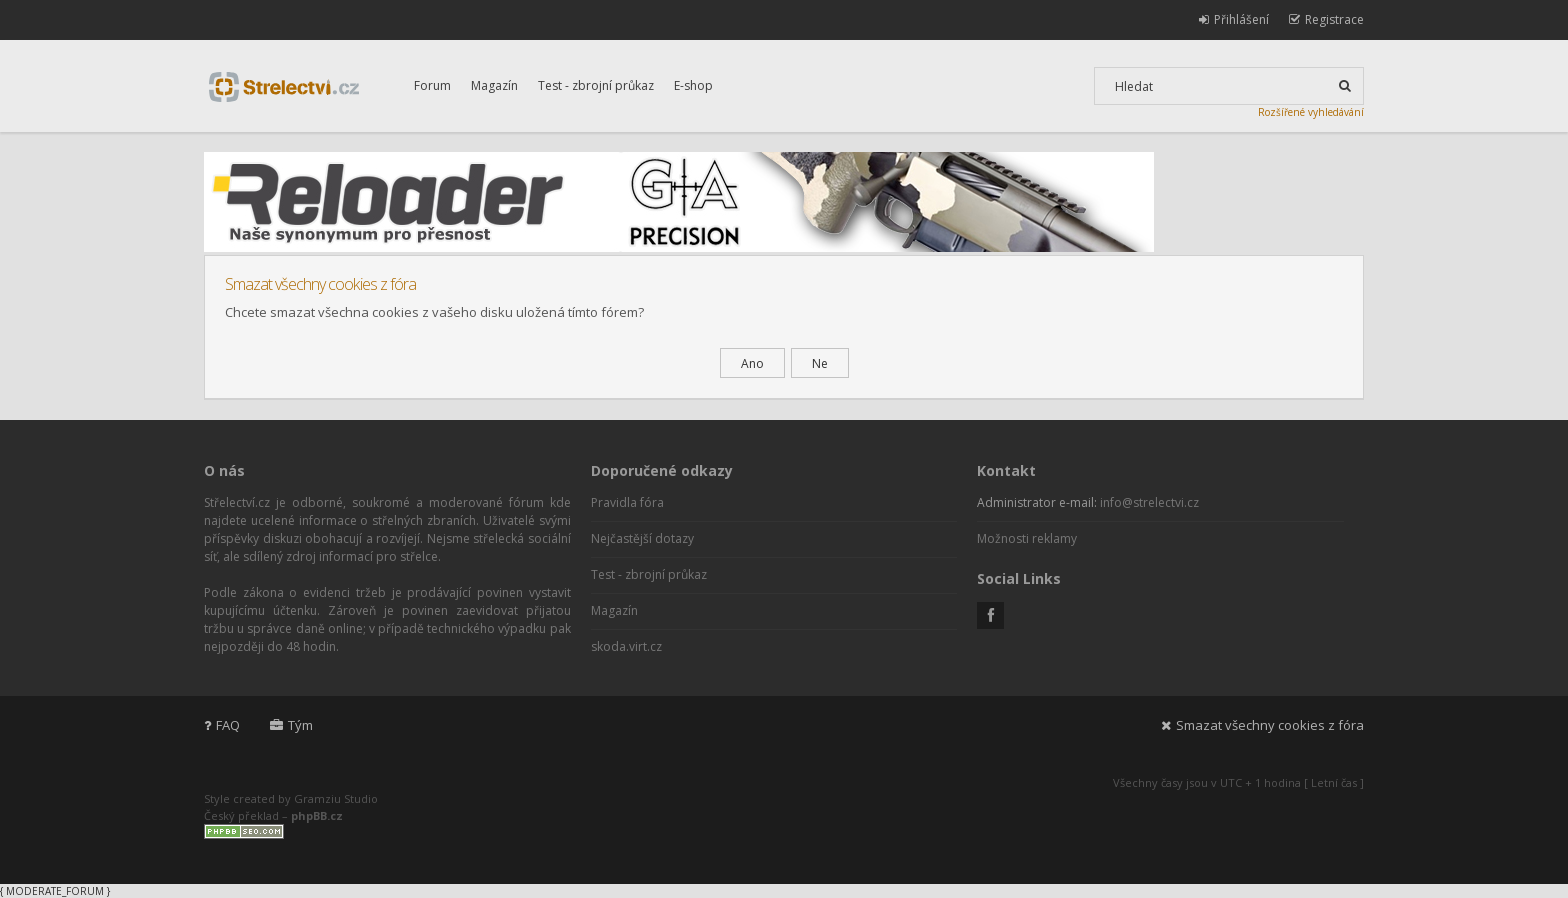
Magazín (494, 85)
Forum (432, 85)
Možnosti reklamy (1027, 538)
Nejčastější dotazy (642, 538)
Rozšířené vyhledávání (1311, 112)
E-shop (693, 85)
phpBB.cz (317, 815)
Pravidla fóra (627, 502)
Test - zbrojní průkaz (596, 85)
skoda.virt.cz (626, 646)
